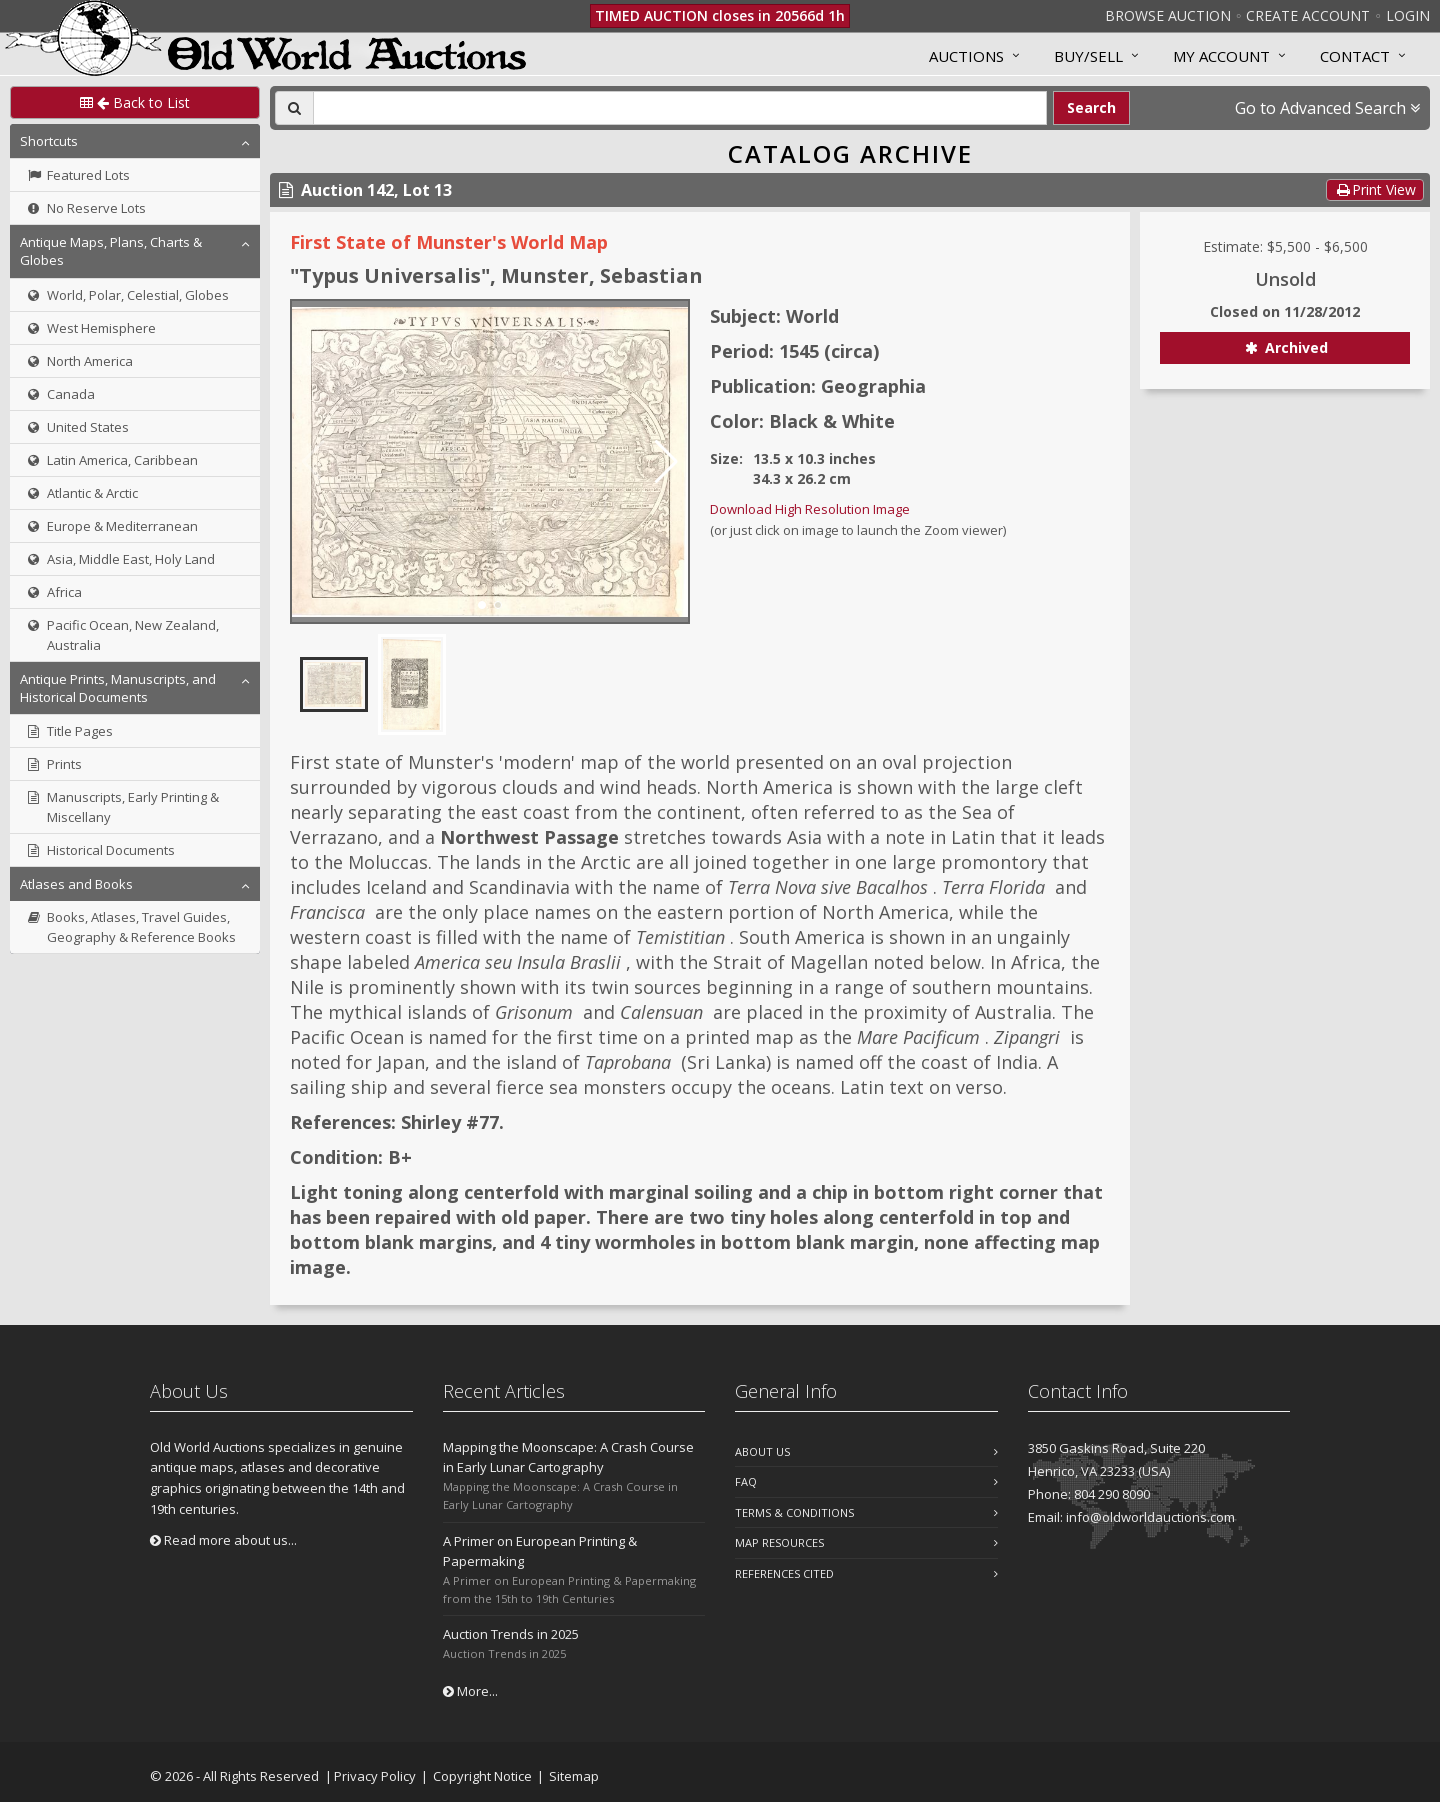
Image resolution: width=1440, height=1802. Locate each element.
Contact (1355, 56)
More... (470, 1691)
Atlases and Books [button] (76, 884)
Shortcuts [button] (49, 141)
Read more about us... (223, 1540)
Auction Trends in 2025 (511, 1634)
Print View (1375, 189)
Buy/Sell (1088, 56)
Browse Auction (1168, 15)
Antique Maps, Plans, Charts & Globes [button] (111, 251)
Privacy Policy (375, 1776)
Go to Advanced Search (1327, 108)
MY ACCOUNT (1221, 56)
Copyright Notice (482, 1776)
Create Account (1308, 15)
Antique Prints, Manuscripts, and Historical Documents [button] (118, 688)
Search (1091, 107)
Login (1408, 15)
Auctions (966, 56)
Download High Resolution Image (810, 509)
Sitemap (574, 1776)
